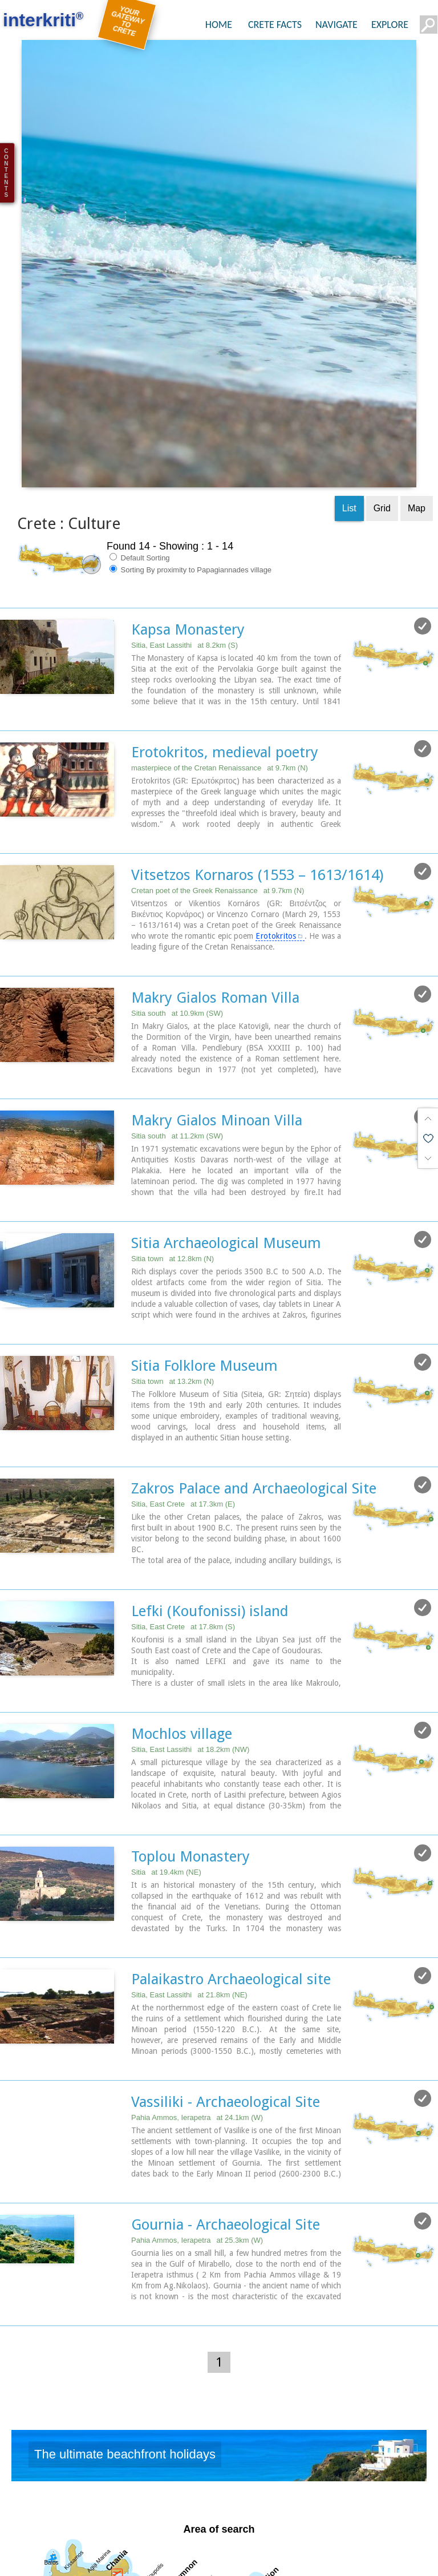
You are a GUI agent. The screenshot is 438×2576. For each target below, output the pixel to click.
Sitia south (177, 903)
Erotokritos (276, 826)
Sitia (166, 1758)
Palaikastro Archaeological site (231, 1864)
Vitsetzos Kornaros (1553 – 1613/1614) (257, 765)
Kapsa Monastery (188, 521)
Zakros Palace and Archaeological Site (253, 1375)
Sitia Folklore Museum (204, 1253)
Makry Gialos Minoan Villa (216, 1009)
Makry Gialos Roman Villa (215, 887)
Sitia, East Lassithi (184, 536)
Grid (382, 400)
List (349, 400)
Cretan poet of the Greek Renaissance (217, 781)
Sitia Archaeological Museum (226, 1131)
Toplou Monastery (190, 1742)
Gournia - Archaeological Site (225, 2108)
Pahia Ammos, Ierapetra (197, 2002)
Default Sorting (140, 449)
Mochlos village (181, 1620)
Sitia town (172, 1147)
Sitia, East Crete (183, 1391)
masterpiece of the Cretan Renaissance (219, 659)
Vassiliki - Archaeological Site (225, 1986)
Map (416, 400)
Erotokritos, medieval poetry (224, 643)
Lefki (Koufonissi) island (210, 1498)
